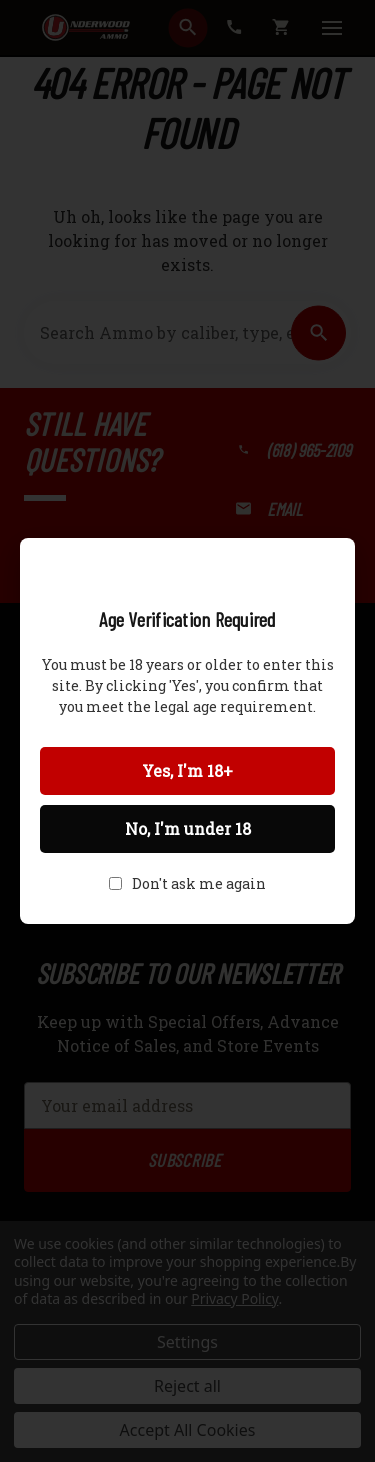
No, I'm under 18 (188, 828)
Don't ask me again (199, 883)
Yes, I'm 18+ (187, 770)
